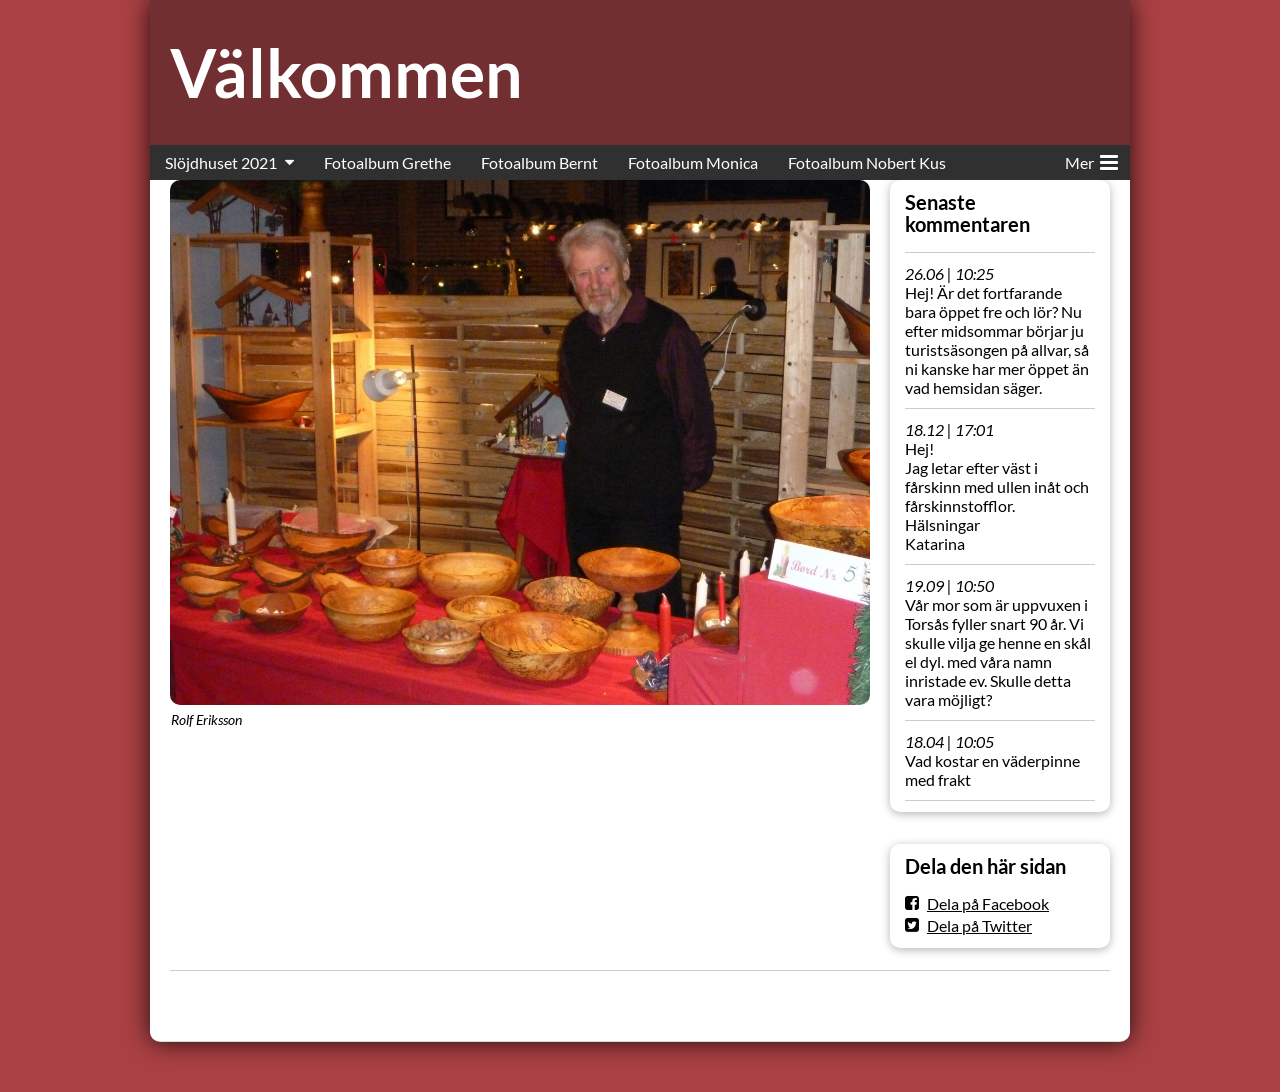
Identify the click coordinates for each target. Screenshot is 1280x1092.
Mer (1091, 159)
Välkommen (346, 72)
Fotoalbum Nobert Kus (867, 162)
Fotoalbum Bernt (539, 162)
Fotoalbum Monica (693, 162)
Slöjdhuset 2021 (221, 162)
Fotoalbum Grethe (387, 162)
